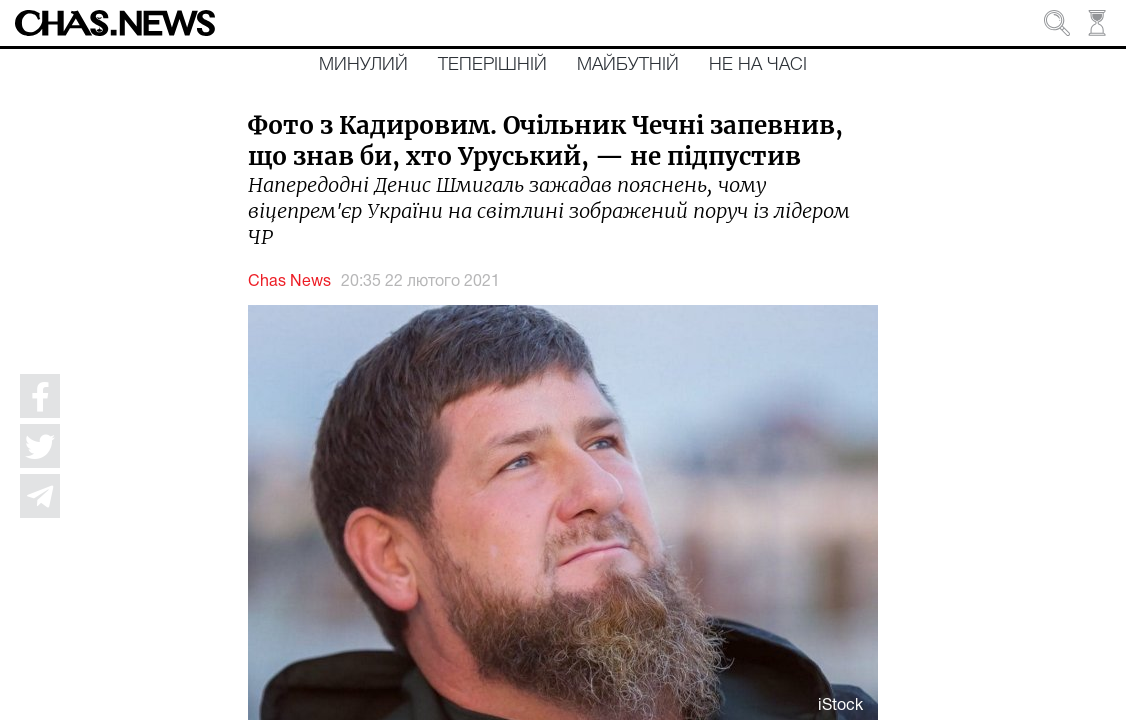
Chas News (289, 282)
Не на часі (758, 65)
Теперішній (492, 65)
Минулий (363, 65)
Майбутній (628, 65)
